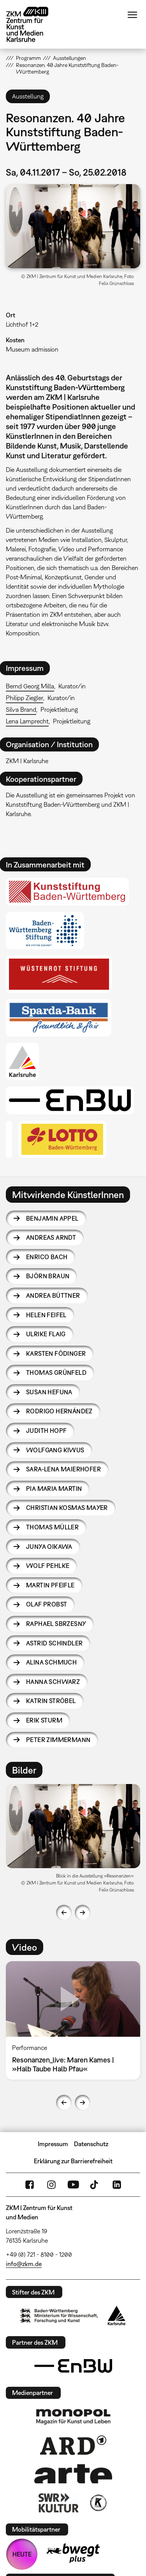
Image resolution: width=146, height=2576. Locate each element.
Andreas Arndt (51, 1237)
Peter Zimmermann (58, 1739)
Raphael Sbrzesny (56, 1623)
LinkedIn (117, 2184)
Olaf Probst (46, 1604)
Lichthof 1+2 (22, 324)
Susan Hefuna (49, 1391)
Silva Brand (21, 709)
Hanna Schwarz (53, 1681)
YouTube (73, 2184)
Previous (64, 1912)
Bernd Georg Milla (30, 686)
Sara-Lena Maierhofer (63, 1469)
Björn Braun (47, 1275)
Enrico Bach (46, 1256)
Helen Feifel (46, 1314)
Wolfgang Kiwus (55, 1449)
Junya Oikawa (49, 1546)
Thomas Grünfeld (56, 1372)
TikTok (95, 2184)
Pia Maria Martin (54, 1488)
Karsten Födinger (56, 1353)
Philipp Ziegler (24, 697)
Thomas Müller (52, 1527)
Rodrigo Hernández (59, 1411)
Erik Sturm (44, 1720)
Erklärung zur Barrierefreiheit (73, 2160)
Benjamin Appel (52, 1218)
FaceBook (29, 2184)
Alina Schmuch (51, 1662)
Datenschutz (91, 2143)
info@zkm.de (24, 2263)
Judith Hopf (46, 1430)
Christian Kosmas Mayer (67, 1507)
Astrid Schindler (54, 1643)
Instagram (51, 2184)
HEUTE (22, 2554)
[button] (73, 226)
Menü (132, 14)
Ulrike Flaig (46, 1333)
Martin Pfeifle (50, 1585)
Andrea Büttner (53, 1295)
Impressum (53, 2143)
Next (82, 1912)
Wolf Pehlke (47, 1565)
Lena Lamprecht (27, 721)
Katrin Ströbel (51, 1700)
